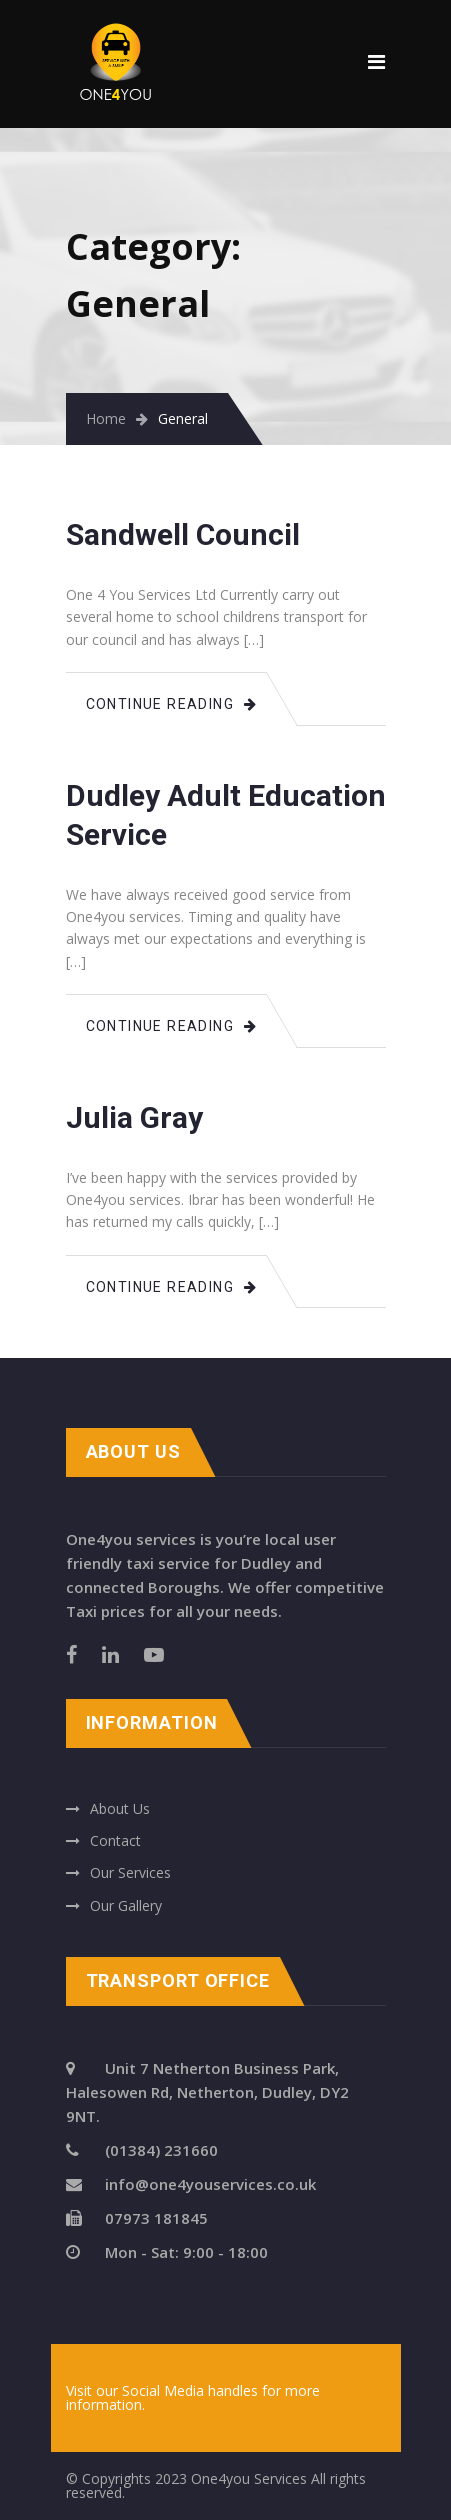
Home (106, 418)
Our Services (130, 1872)
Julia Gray (134, 1117)
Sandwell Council (183, 534)
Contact (115, 1840)
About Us (120, 1808)
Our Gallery (126, 1905)
